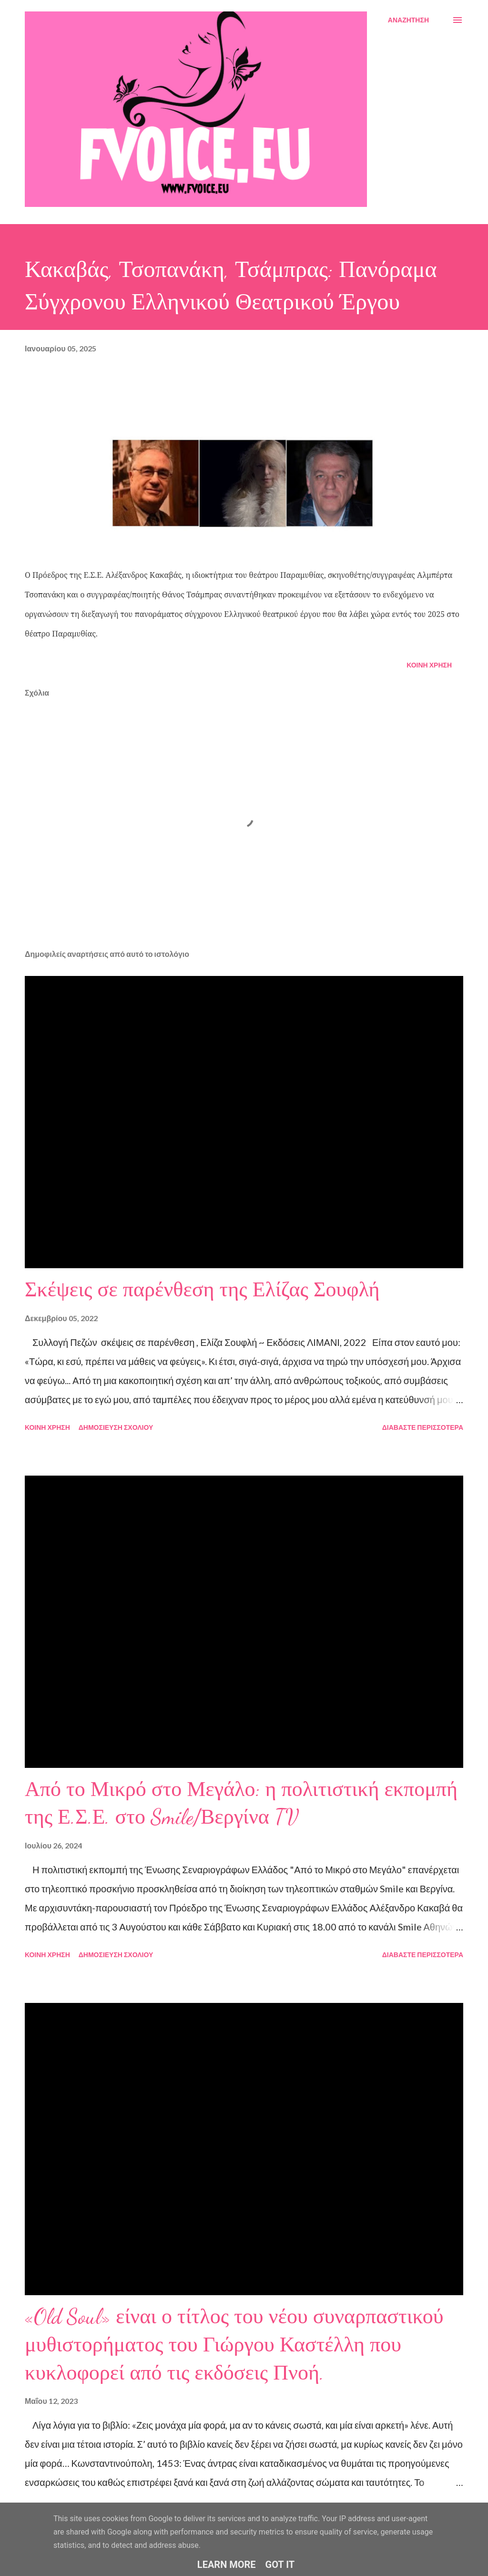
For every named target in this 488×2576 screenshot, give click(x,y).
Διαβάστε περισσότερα (422, 1427)
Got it (280, 2564)
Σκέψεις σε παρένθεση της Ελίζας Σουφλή (202, 1289)
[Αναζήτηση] (408, 20)
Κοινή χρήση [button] (429, 665)
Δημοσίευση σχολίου (116, 1427)
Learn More (226, 2564)
